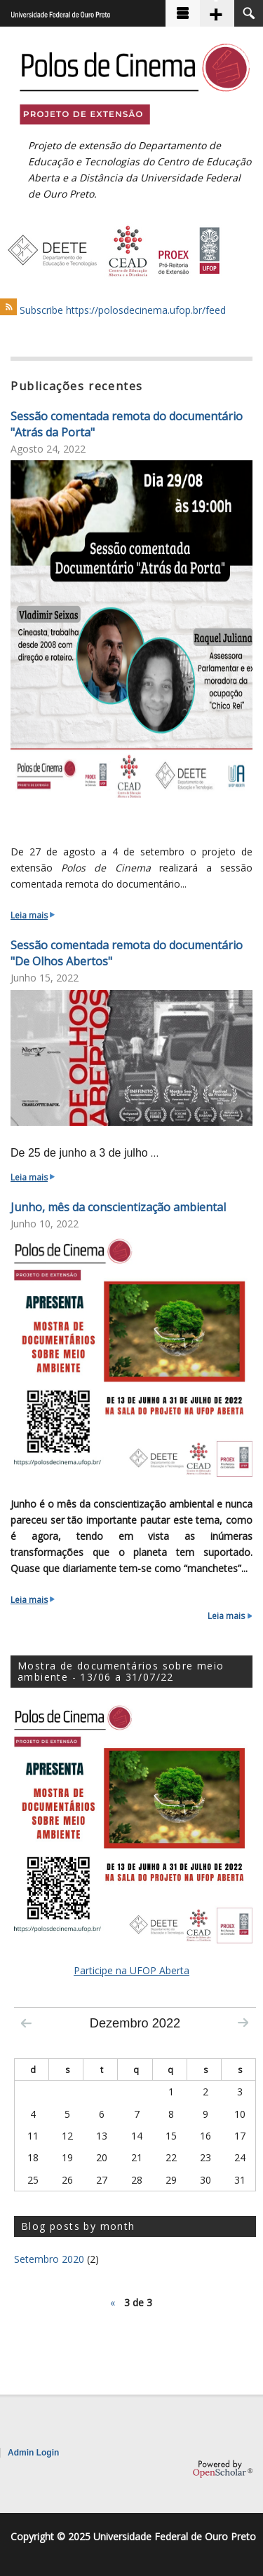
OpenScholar (222, 2469)
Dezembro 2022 (135, 2023)
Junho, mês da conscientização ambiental (118, 1207)
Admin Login (33, 2453)
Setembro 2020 (49, 2259)
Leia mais (33, 915)
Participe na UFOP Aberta (131, 1970)
